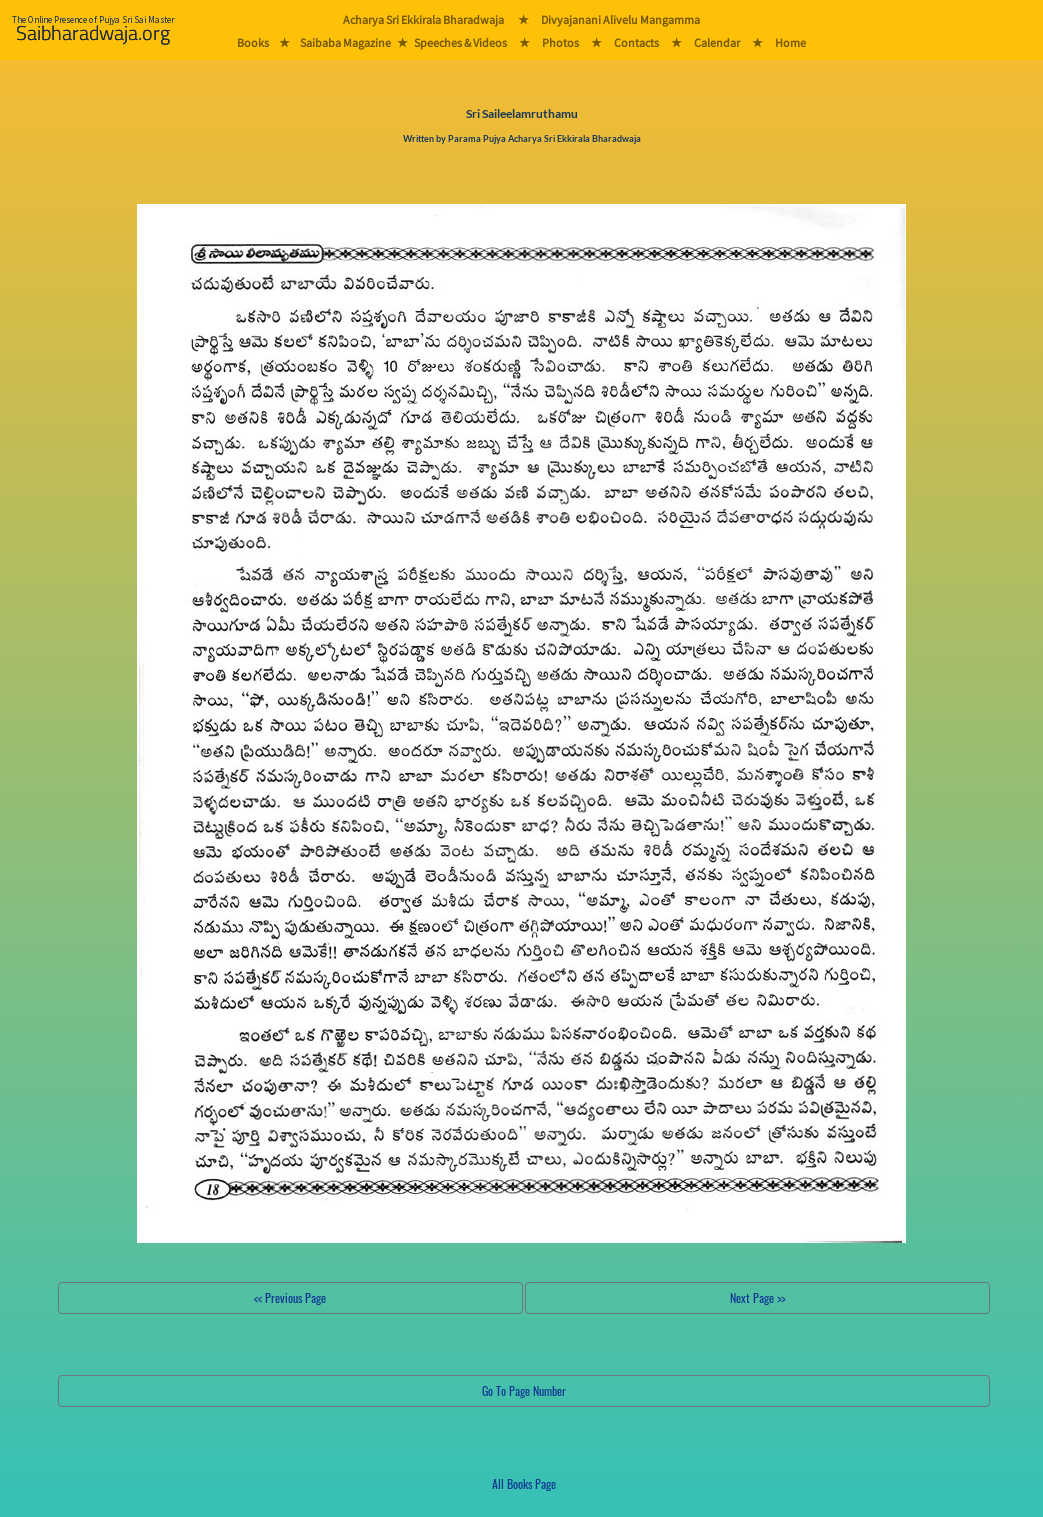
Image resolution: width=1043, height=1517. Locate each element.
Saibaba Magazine (345, 42)
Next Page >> (757, 1297)
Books (253, 42)
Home (790, 42)
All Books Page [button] (524, 1483)
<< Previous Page (290, 1297)
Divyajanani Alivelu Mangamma (620, 19)
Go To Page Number (524, 1390)
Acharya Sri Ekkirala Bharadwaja (423, 19)
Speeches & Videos (460, 42)
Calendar (717, 42)
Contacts (636, 42)
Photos (560, 42)
